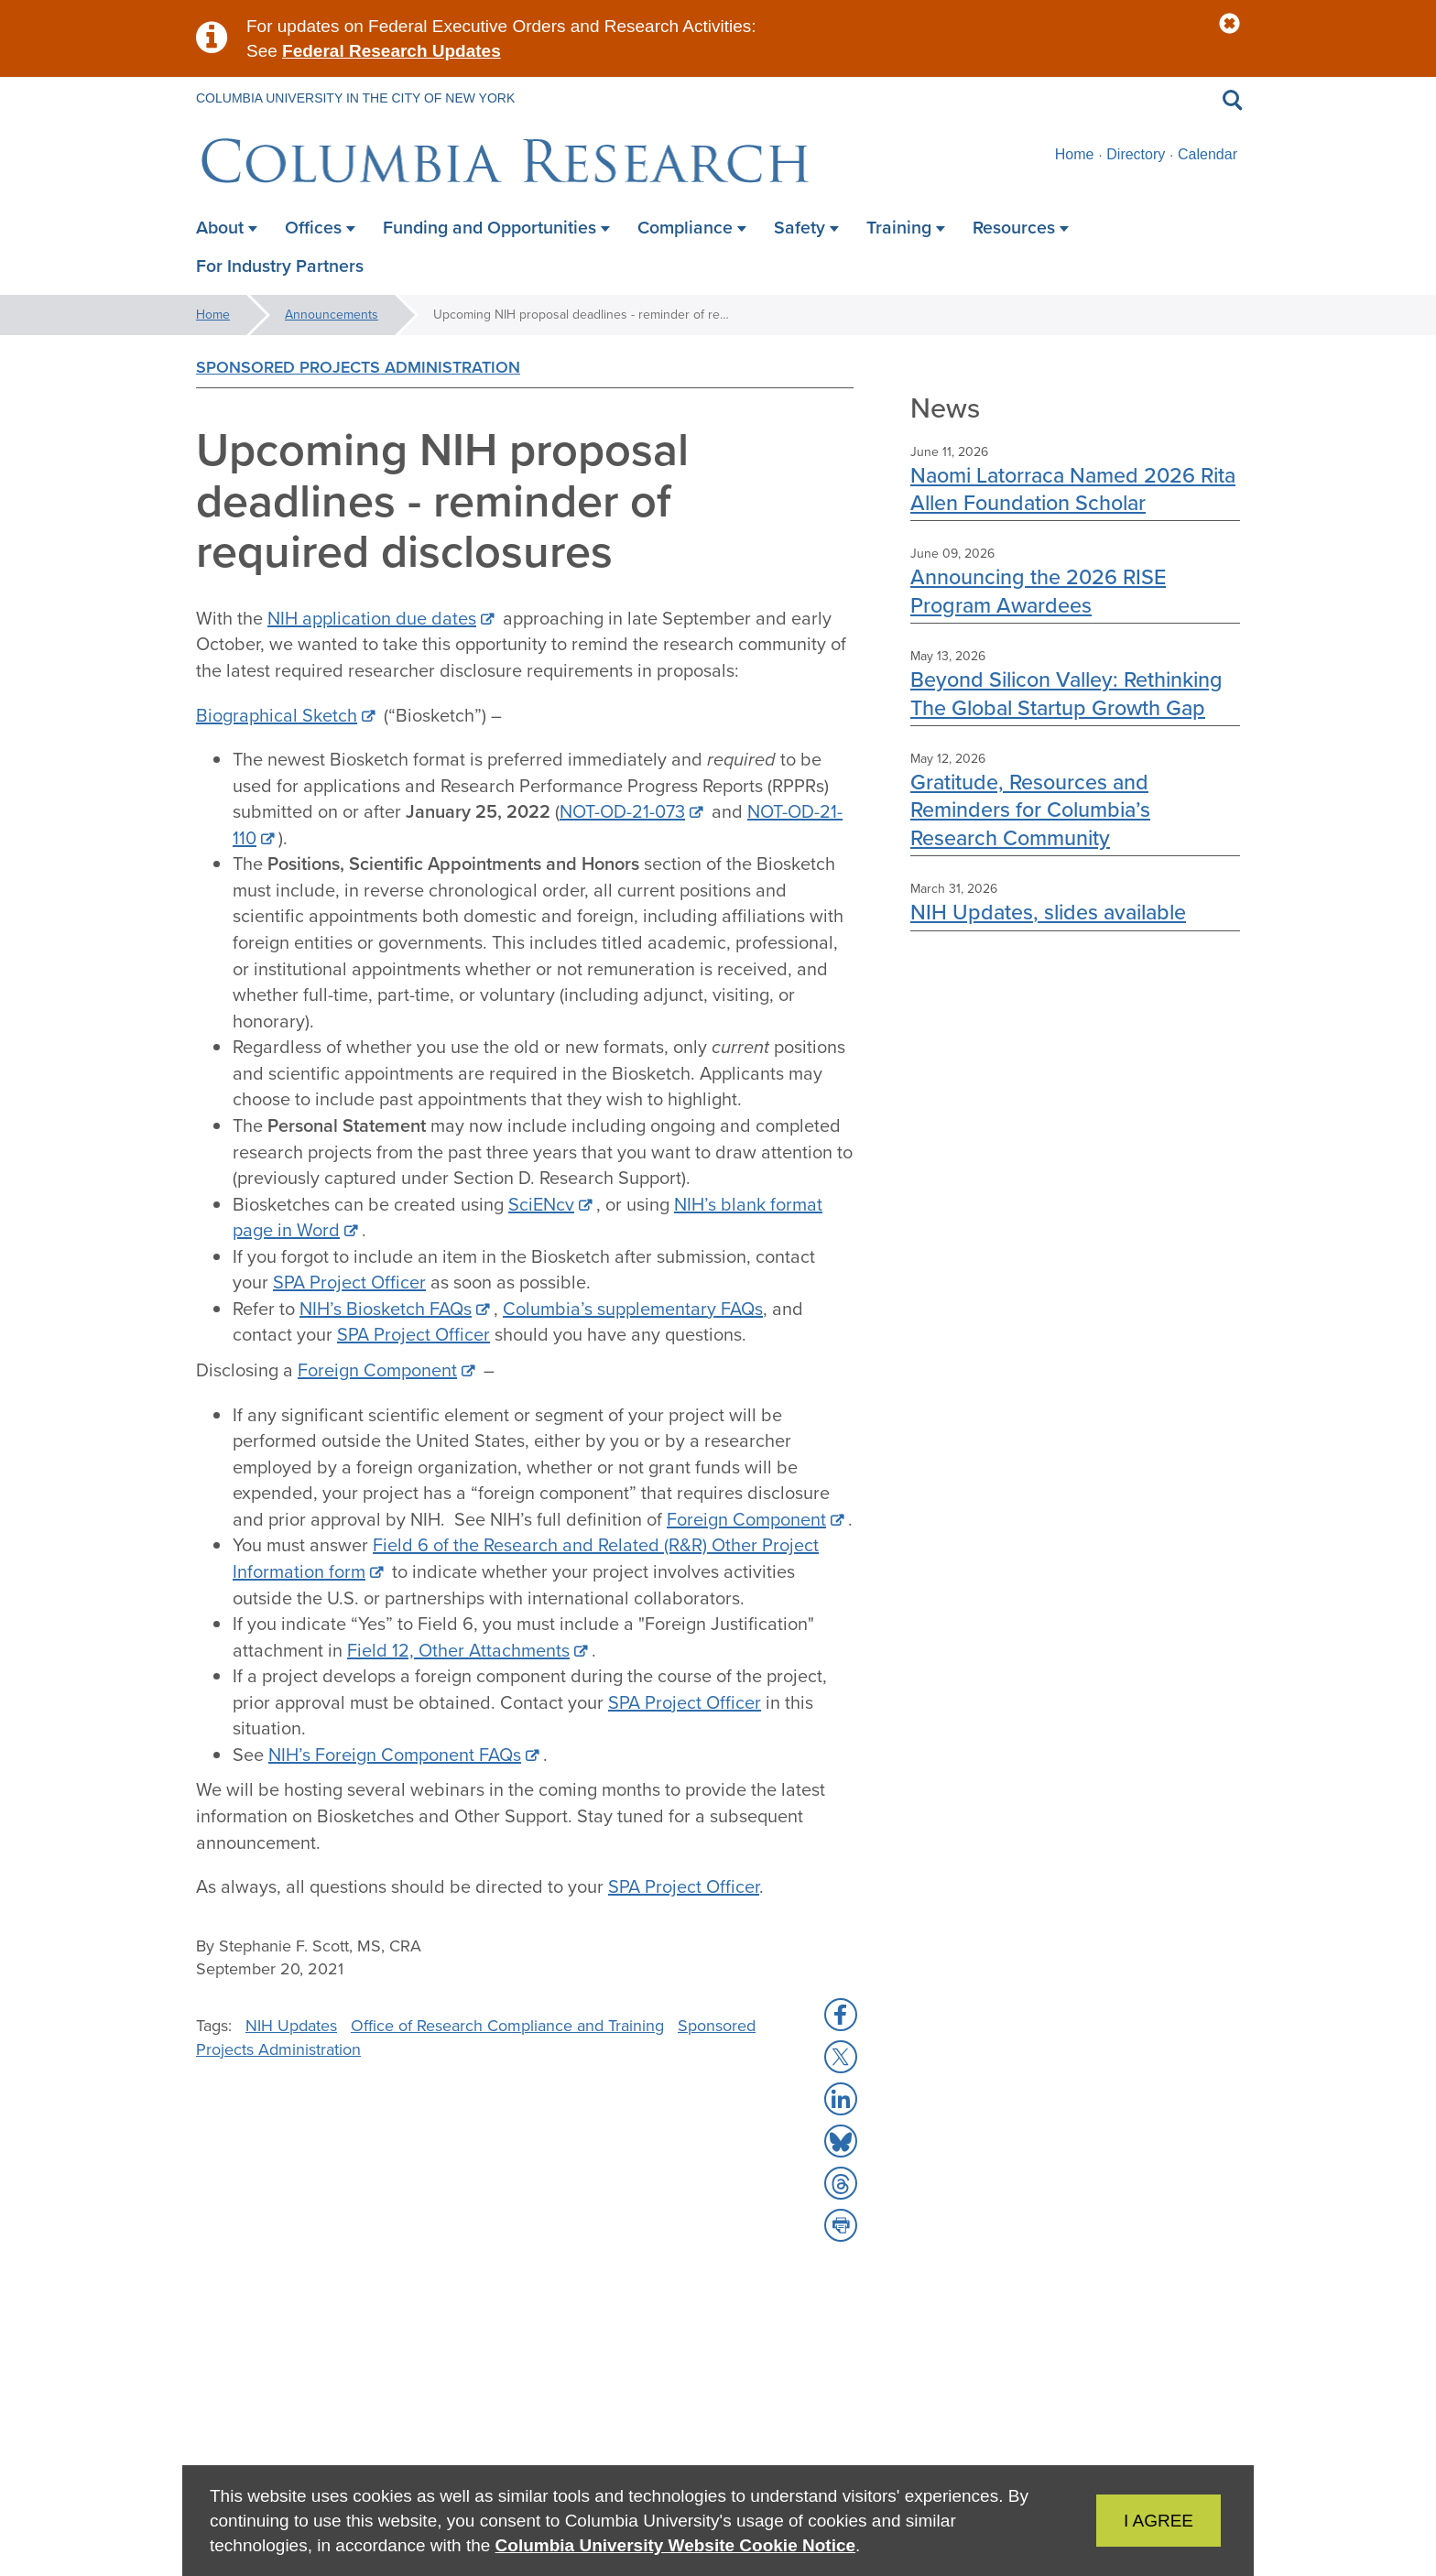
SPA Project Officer (349, 1282)
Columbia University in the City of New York (355, 98)
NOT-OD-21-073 (622, 811)
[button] (1229, 24)
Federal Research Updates (391, 50)
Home (1074, 154)
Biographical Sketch (276, 715)
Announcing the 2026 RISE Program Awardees (1038, 590)
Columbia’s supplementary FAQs (633, 1308)
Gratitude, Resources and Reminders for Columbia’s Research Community (1030, 809)
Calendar (1207, 154)
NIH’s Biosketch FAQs (385, 1308)
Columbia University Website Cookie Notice (675, 2545)
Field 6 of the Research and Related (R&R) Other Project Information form (526, 1558)
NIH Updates (291, 2026)
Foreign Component (377, 1370)
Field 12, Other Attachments (458, 1650)
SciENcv (540, 1204)
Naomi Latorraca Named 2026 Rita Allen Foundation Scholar (1072, 488)
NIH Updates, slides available (1048, 912)
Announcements (331, 314)
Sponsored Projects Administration (358, 367)
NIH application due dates (371, 618)
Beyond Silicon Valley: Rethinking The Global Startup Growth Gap (1066, 693)
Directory (1135, 154)
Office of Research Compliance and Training (507, 2026)
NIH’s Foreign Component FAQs (394, 1754)
